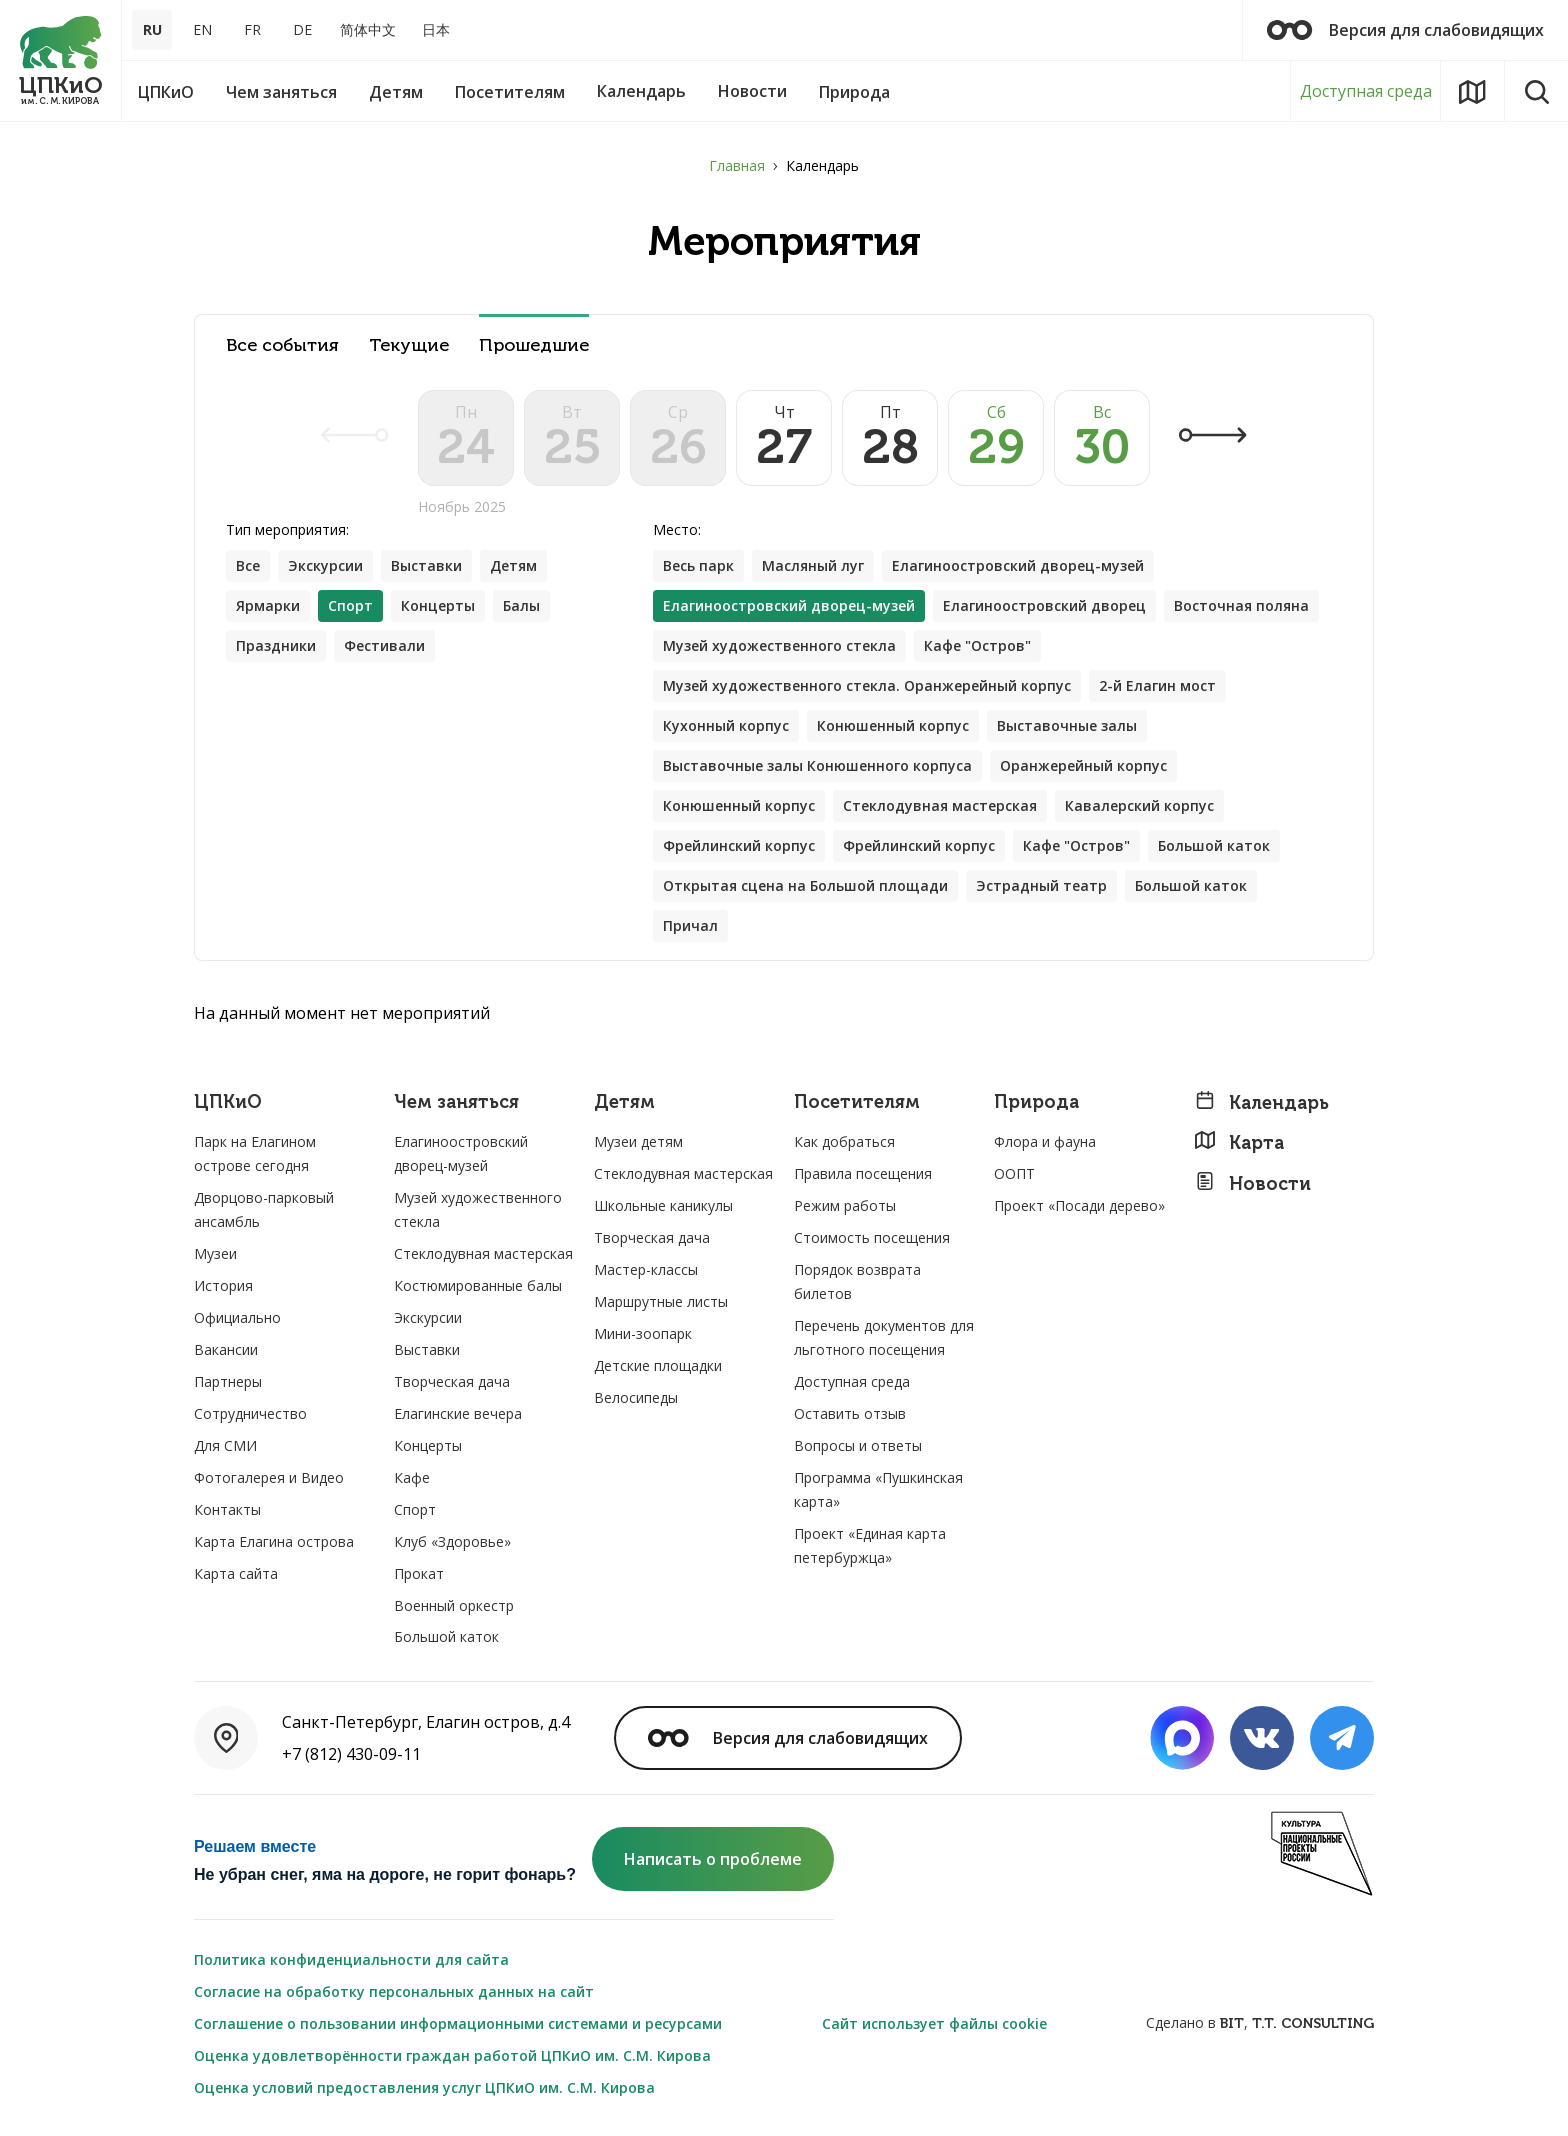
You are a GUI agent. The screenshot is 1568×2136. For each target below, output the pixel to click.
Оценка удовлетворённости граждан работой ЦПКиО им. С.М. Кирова (452, 2055)
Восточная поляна (1241, 605)
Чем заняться (456, 1102)
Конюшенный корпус (893, 725)
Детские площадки (658, 1365)
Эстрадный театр (1041, 885)
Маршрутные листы (661, 1301)
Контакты (227, 1509)
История (223, 1285)
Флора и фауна (1045, 1141)
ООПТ (1014, 1173)
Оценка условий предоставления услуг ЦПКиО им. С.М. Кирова (424, 2087)
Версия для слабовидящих (1405, 30)
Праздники (276, 645)
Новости (1252, 1183)
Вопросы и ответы (858, 1445)
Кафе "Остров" (977, 645)
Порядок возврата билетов (857, 1281)
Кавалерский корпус (1139, 805)
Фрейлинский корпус (739, 845)
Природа (1036, 1102)
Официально (237, 1317)
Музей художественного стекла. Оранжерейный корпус (867, 685)
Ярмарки (268, 605)
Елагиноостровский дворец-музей (1018, 565)
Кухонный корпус (726, 725)
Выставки (426, 565)
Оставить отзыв (850, 1413)
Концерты (438, 605)
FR (252, 29)
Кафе (412, 1477)
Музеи (215, 1253)
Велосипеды (636, 1397)
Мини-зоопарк (643, 1333)
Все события (282, 345)
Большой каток (1214, 845)
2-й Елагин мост (1157, 685)
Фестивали (384, 645)
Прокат (419, 1573)
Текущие (409, 345)
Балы (521, 605)
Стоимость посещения (872, 1237)
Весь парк (698, 565)
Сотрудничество (250, 1413)
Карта (1239, 1142)
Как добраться (844, 1141)
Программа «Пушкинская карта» (878, 1489)
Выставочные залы (1067, 725)
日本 (436, 29)
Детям (513, 565)
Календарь (1261, 1102)
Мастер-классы (646, 1269)
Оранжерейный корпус (1083, 765)
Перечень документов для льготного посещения (884, 1337)
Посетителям (857, 1102)
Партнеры (228, 1381)
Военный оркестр (454, 1605)
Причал (690, 925)
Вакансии (226, 1349)
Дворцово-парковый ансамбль (264, 1209)
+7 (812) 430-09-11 (351, 1754)
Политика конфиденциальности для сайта (351, 1959)
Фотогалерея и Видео (269, 1477)
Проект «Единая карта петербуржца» (870, 1545)
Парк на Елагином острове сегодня (255, 1153)
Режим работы (845, 1205)
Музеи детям (638, 1141)
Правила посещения (863, 1173)
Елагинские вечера (458, 1413)
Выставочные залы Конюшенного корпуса (817, 765)
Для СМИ (225, 1445)
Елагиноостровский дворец (1044, 605)
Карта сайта (236, 1573)
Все (248, 565)
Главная (737, 165)
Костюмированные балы (478, 1285)
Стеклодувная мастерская (940, 805)
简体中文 (368, 29)
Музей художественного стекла (779, 645)
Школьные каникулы (663, 1205)
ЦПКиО (228, 1102)
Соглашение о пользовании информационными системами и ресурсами (458, 2023)
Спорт (415, 1509)
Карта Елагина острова (274, 1541)
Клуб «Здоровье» (452, 1541)
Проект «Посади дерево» (1079, 1205)
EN (202, 29)
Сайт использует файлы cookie (934, 2023)
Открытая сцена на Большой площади (805, 885)
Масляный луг (813, 565)
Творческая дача (452, 1381)
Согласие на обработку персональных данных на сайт (394, 1991)
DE (302, 29)
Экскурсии (325, 565)
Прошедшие (534, 345)
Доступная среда (1366, 91)
